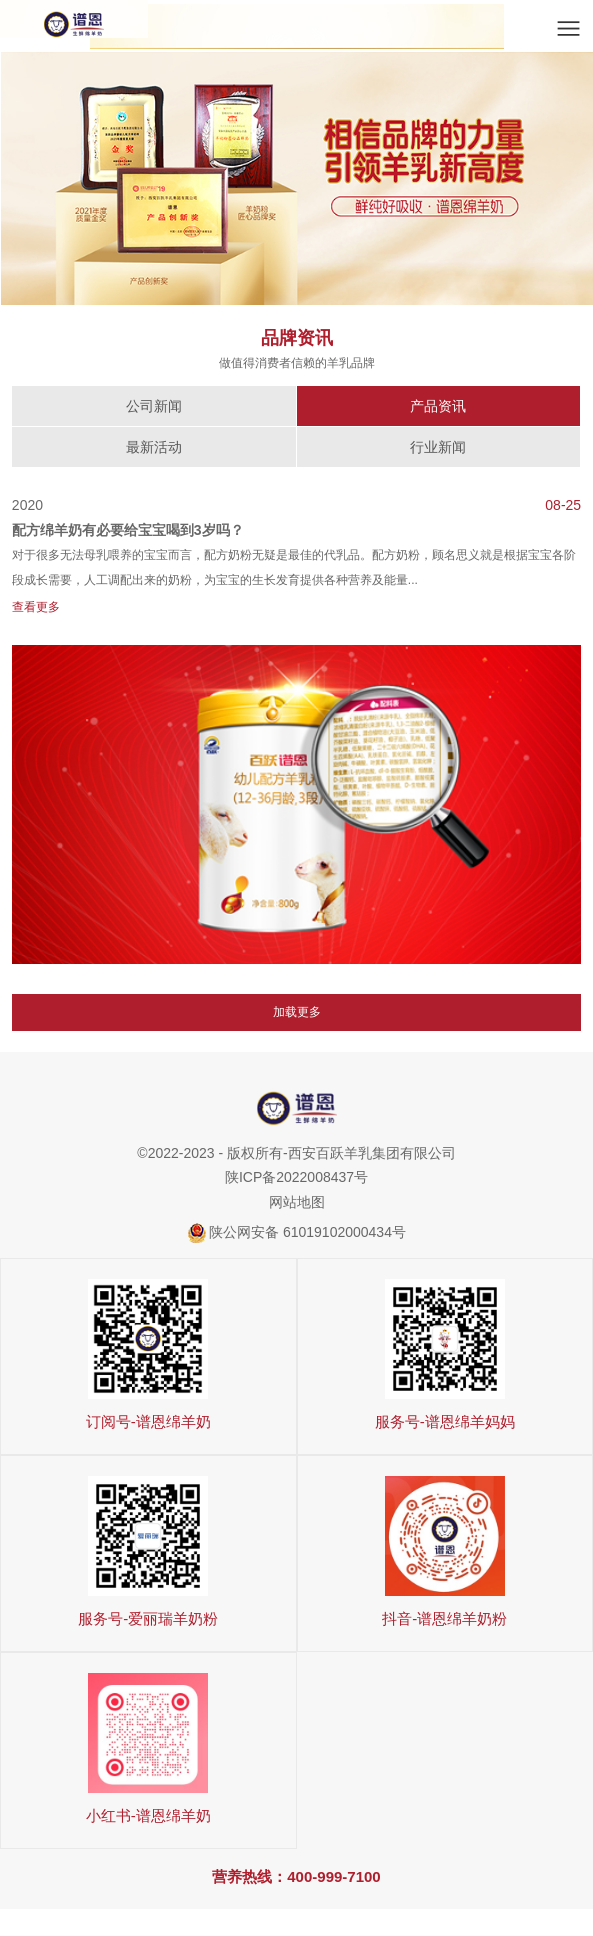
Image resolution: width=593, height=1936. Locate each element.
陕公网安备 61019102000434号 (307, 1233)
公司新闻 (154, 406)
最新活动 (154, 447)
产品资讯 (438, 406)
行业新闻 (438, 447)
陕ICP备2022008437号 (296, 1178)
